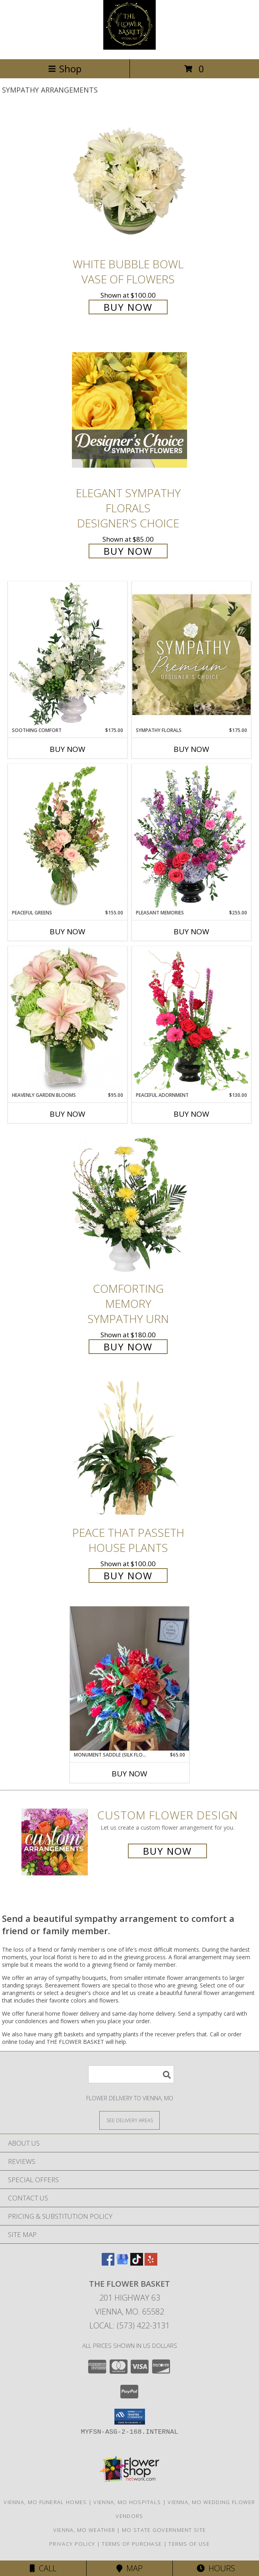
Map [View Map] (129, 2568)
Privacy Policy (72, 2543)
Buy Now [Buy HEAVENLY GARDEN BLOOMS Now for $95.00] (67, 1114)
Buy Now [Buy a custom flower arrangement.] (167, 1850)
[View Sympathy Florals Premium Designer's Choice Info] (191, 654)
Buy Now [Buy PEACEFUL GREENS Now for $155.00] (67, 931)
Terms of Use (189, 2543)
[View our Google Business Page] (122, 2263)
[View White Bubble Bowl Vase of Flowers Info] (129, 181)
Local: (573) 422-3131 (129, 2325)
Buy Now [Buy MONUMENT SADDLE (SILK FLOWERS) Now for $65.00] (129, 1773)
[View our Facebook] (108, 2263)
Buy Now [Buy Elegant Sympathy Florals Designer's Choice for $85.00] (128, 551)
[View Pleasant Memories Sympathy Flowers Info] (191, 836)
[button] (129, 2417)
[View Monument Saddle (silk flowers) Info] (129, 1678)
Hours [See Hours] (216, 2568)
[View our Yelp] (151, 2263)
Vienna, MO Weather (84, 2529)
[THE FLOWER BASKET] (129, 47)
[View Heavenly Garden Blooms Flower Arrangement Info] (67, 1019)
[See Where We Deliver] (129, 2120)
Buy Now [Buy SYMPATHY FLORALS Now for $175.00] (191, 749)
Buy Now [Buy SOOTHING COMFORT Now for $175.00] (67, 749)
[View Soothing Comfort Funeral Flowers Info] (67, 654)
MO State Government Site (164, 2529)
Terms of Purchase (132, 2543)
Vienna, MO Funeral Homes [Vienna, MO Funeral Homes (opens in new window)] (45, 2502)
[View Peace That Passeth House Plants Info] (129, 1449)
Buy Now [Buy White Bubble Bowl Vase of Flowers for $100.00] (128, 307)
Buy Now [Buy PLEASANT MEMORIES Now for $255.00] (191, 931)
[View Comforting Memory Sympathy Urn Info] (129, 1205)
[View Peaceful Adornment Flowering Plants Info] (191, 1019)
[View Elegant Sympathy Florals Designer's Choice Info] (129, 410)
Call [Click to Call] (43, 2568)
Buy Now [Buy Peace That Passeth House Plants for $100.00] (128, 1575)
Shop (64, 68)
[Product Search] (131, 2074)
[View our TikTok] (136, 2263)
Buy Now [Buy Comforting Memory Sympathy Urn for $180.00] (128, 1346)
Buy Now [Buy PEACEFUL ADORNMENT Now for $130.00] (191, 1114)
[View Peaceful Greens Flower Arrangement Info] (67, 836)
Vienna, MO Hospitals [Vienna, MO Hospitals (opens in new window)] (127, 2502)
